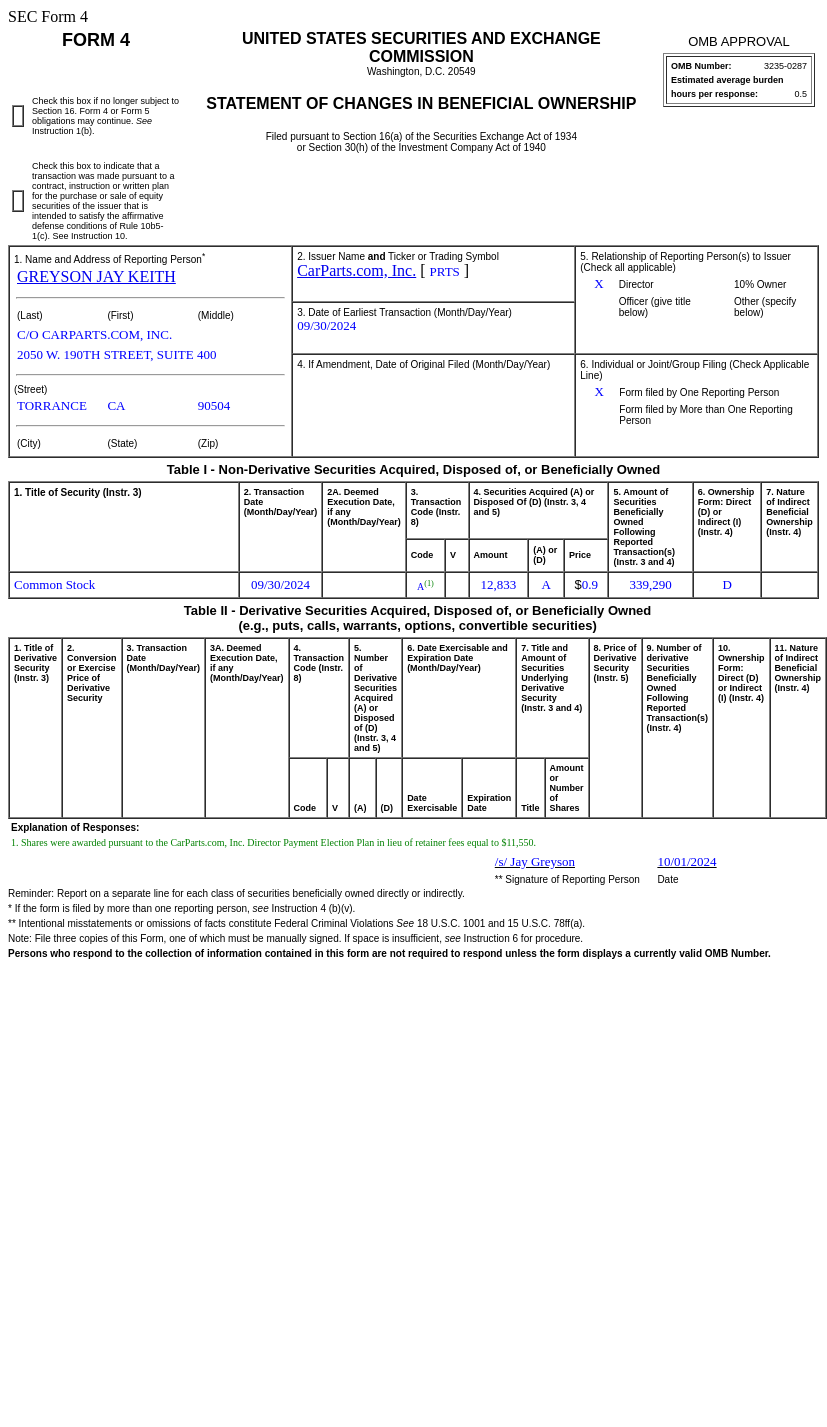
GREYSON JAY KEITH (96, 276)
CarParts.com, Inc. (356, 270)
